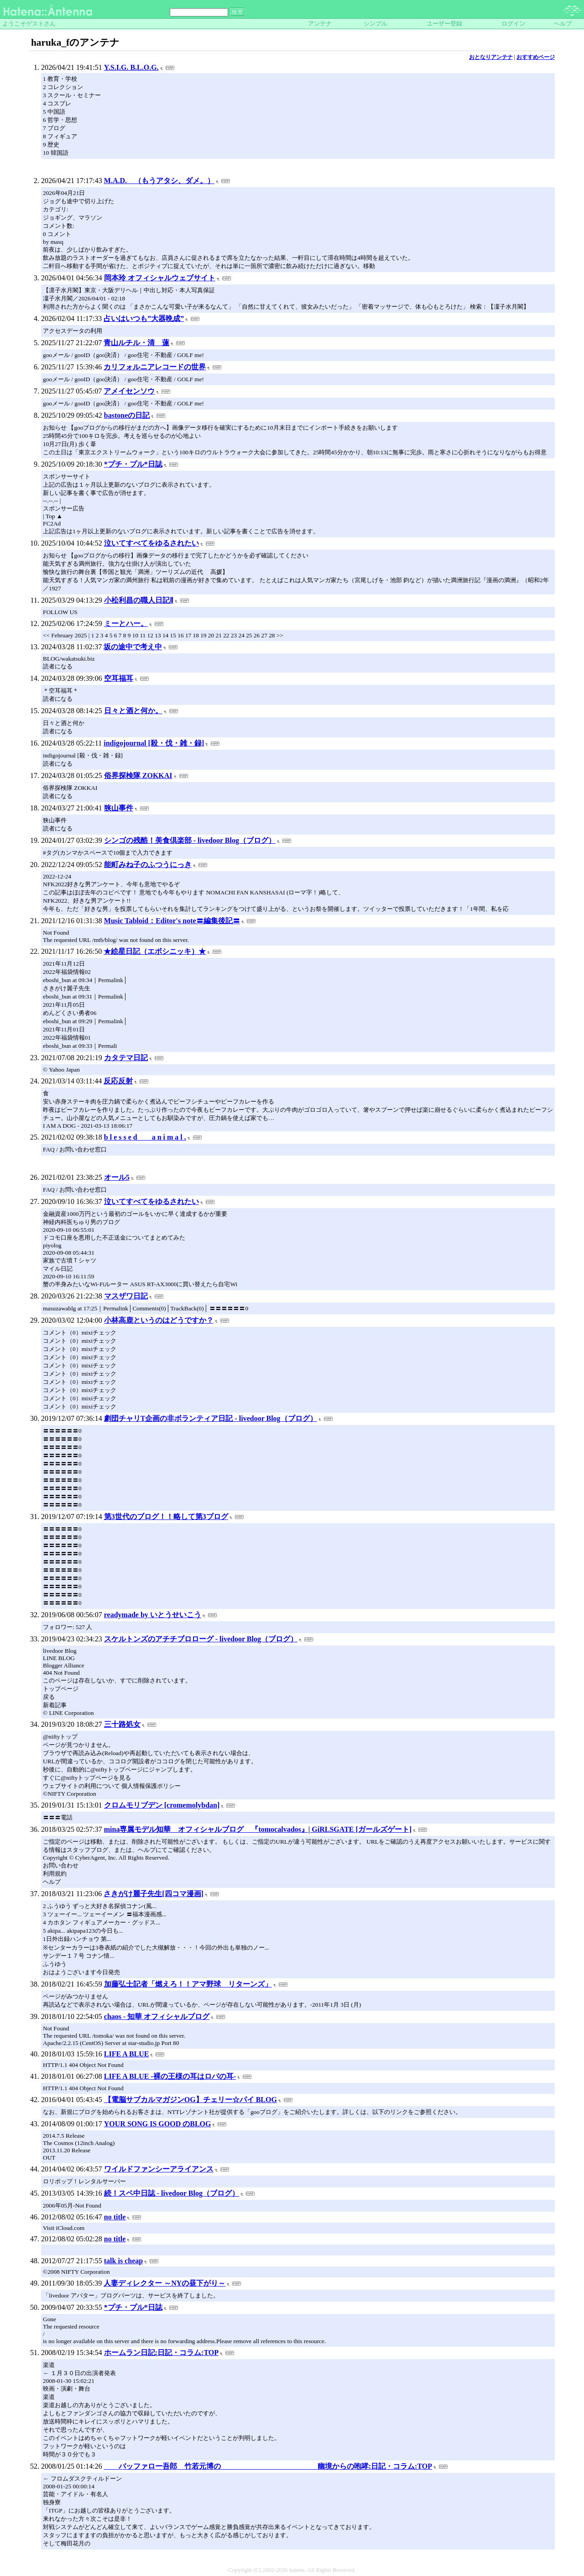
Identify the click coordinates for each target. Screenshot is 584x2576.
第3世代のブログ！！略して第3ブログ (166, 1516)
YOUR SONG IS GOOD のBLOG (157, 2124)
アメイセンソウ (129, 391)
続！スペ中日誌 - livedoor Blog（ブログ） (171, 2193)
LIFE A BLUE (126, 2054)
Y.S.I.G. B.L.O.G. (131, 67)
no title (115, 2217)
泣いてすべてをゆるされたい (151, 543)
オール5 (117, 1177)
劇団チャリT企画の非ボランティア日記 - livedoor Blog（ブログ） (210, 1418)
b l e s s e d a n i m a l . (145, 1137)
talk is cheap (123, 2261)
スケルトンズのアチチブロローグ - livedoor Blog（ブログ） (200, 1639)
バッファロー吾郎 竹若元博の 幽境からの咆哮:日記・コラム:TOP (268, 2466)
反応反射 (118, 1081)
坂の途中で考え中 (133, 647)
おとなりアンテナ (491, 57)
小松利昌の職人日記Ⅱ (138, 600)
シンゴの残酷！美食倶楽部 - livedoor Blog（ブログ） (190, 840)
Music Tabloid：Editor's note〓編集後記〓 (172, 921)
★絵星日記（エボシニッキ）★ (155, 951)
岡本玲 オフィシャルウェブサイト (159, 278)
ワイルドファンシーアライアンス (159, 2169)
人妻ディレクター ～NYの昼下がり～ (164, 2283)
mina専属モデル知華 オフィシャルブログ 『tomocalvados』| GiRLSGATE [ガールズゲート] (258, 1829)
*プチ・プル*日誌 (133, 464)
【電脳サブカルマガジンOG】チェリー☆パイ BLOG (190, 2099)
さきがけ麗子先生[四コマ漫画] (153, 1894)
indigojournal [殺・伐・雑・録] (154, 743)
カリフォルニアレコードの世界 (155, 367)
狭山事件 (118, 808)
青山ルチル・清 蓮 (136, 343)
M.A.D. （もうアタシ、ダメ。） (159, 180)
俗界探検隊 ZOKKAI (138, 775)
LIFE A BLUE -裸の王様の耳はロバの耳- (170, 2076)
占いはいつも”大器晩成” (144, 318)
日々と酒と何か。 (133, 711)
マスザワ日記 (126, 1296)
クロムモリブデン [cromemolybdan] (161, 1805)
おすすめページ (535, 57)
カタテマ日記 (126, 1058)
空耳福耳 (118, 678)
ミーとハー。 (126, 623)
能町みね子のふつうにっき (148, 864)
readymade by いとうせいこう (152, 1615)
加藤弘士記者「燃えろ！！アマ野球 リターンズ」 (188, 1984)
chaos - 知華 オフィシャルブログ (157, 2016)
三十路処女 (122, 1724)
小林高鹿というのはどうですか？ (159, 1320)
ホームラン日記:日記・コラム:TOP (161, 2352)
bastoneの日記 (127, 415)
